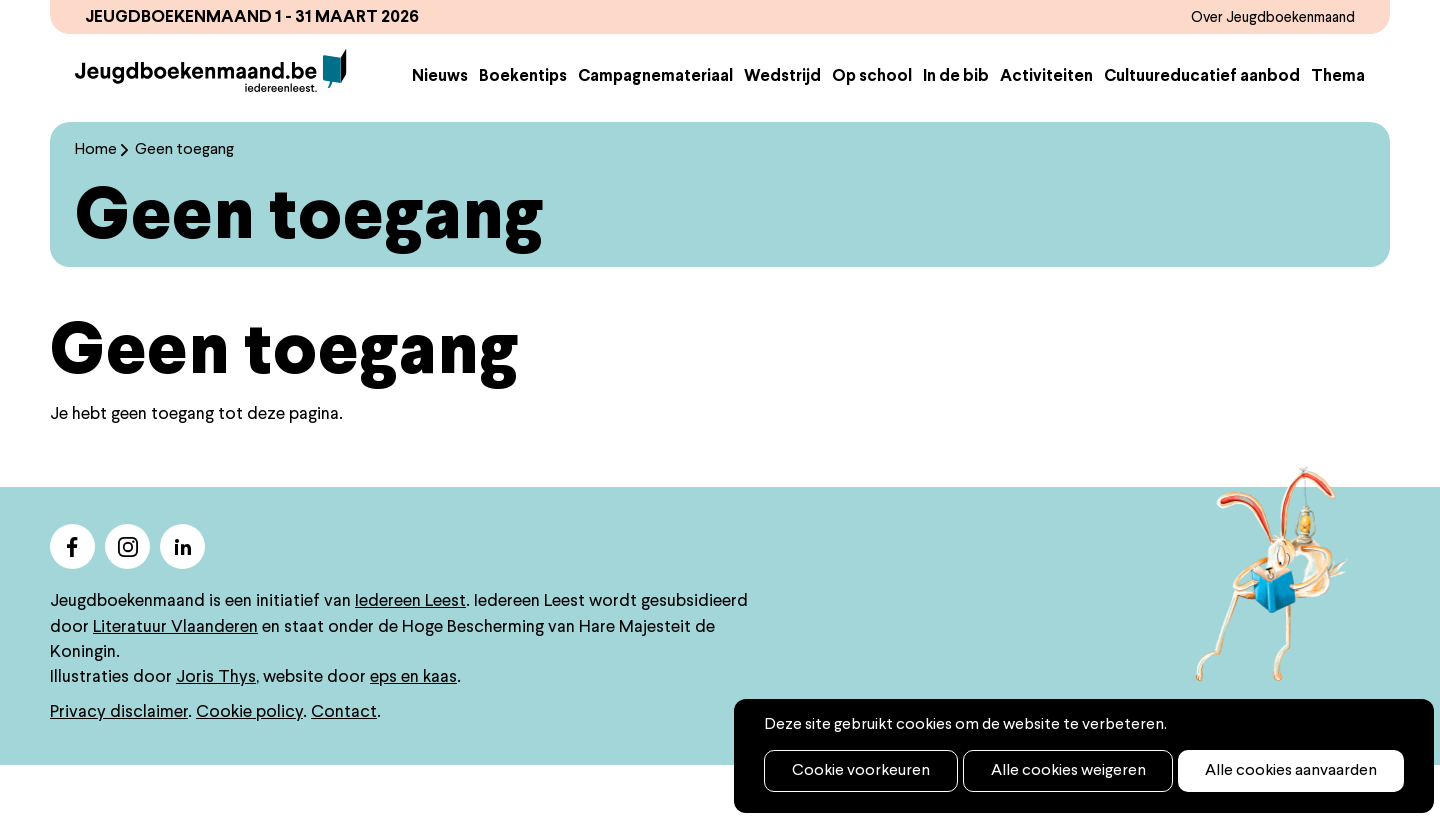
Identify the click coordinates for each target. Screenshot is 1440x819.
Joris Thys (216, 730)
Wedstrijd (782, 133)
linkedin (182, 599)
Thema (1338, 133)
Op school (872, 133)
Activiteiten (1046, 133)
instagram (127, 599)
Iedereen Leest (410, 654)
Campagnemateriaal (655, 133)
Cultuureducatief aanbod (1202, 133)
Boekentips (523, 133)
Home (96, 203)
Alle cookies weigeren (1035, 771)
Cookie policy (249, 765)
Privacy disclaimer (119, 765)
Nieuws (440, 133)
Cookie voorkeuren (849, 771)
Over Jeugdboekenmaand (1256, 17)
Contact (344, 765)
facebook (72, 599)
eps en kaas (413, 730)
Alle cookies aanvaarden (1238, 771)
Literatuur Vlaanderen (175, 679)
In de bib (956, 133)
